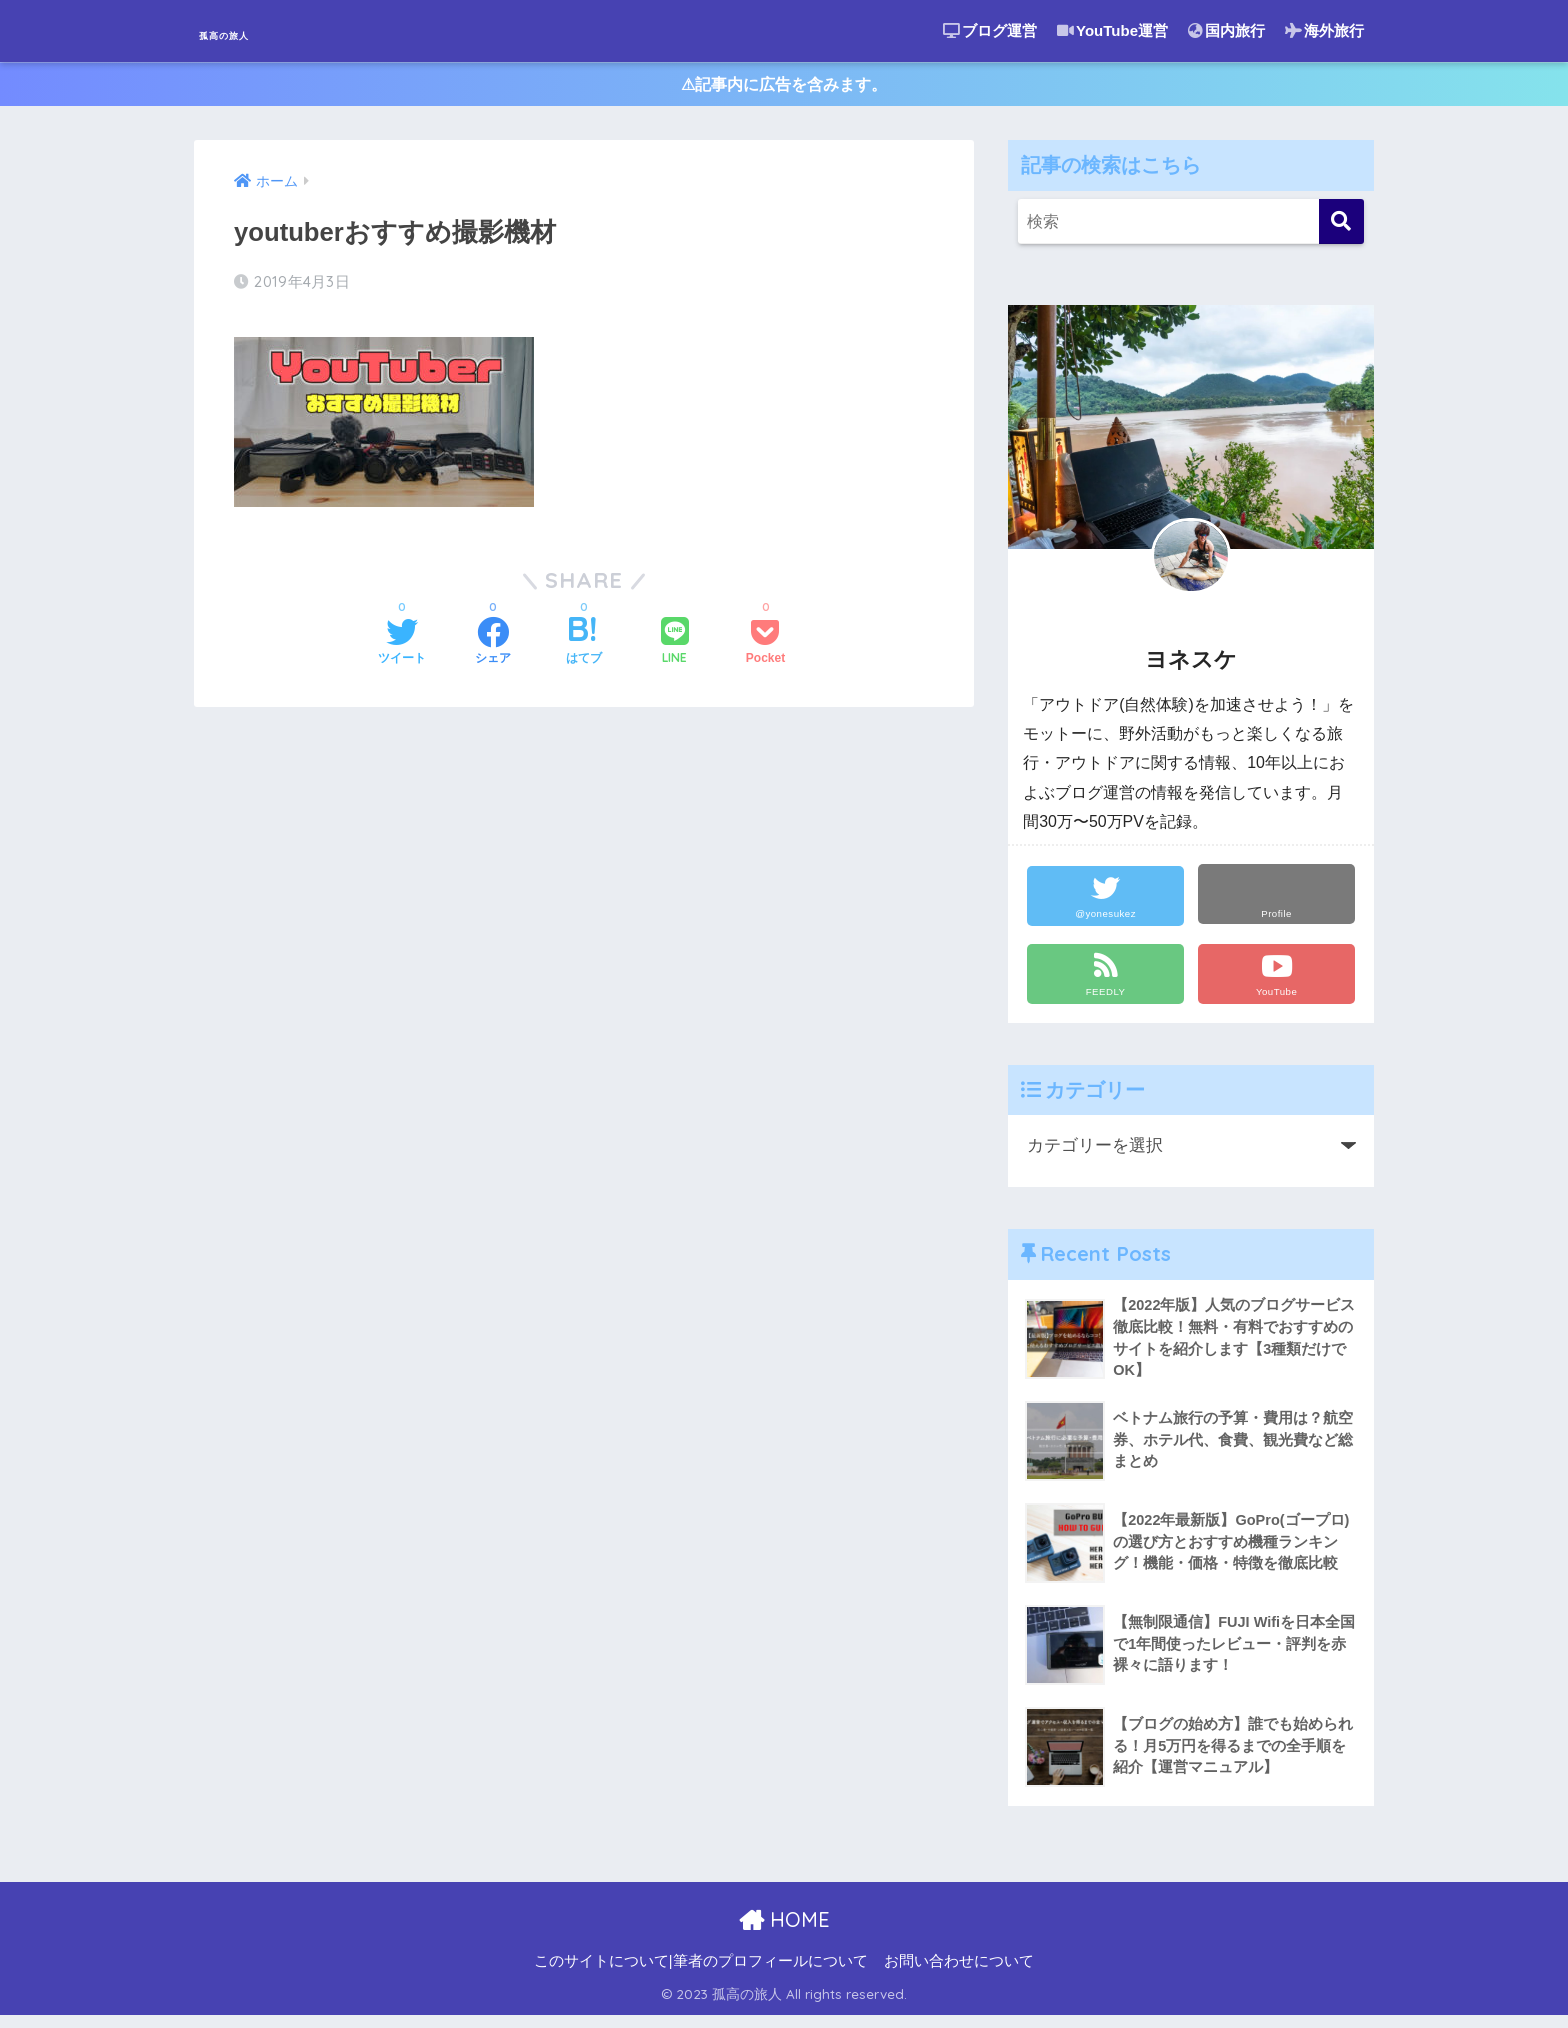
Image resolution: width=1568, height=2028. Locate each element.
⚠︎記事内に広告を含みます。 (784, 88)
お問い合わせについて (959, 1974)
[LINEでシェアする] (675, 645)
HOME (784, 1931)
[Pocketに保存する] (765, 646)
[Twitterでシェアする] (402, 646)
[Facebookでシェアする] (493, 646)
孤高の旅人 (259, 30)
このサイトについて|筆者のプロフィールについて (701, 1974)
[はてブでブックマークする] (584, 646)
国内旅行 (1226, 30)
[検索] (1341, 229)
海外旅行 (1324, 30)
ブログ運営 (990, 30)
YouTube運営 (1112, 30)
